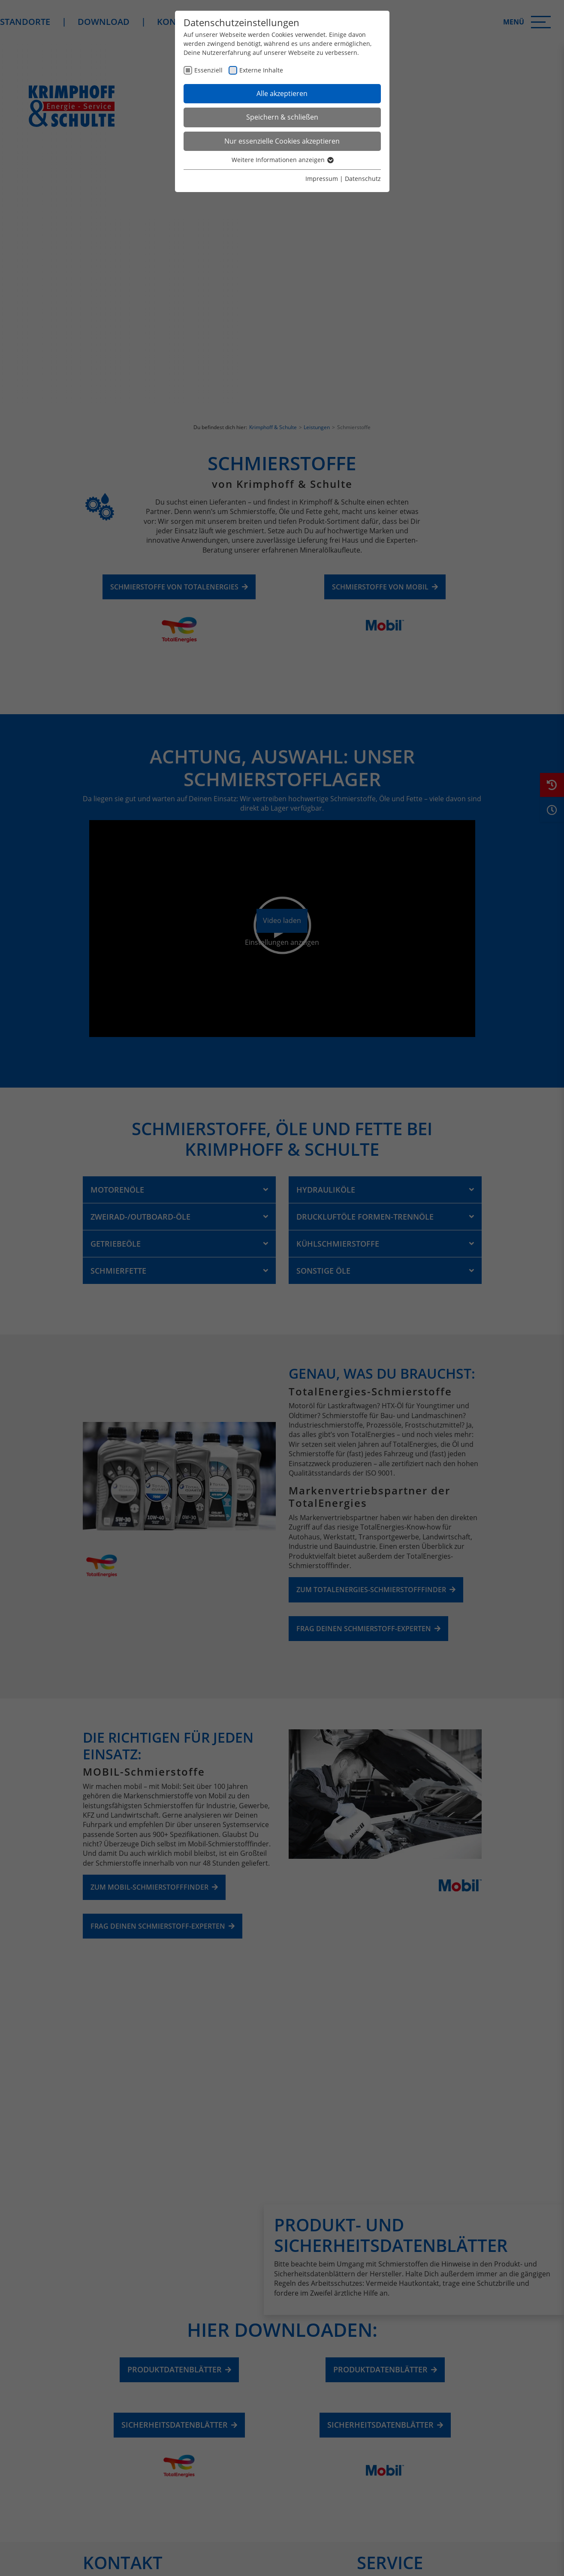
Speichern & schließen (282, 117)
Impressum (321, 178)
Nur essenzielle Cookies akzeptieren (282, 141)
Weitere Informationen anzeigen (282, 160)
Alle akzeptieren (282, 93)
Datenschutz (363, 178)
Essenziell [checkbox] (208, 70)
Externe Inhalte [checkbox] (261, 70)
